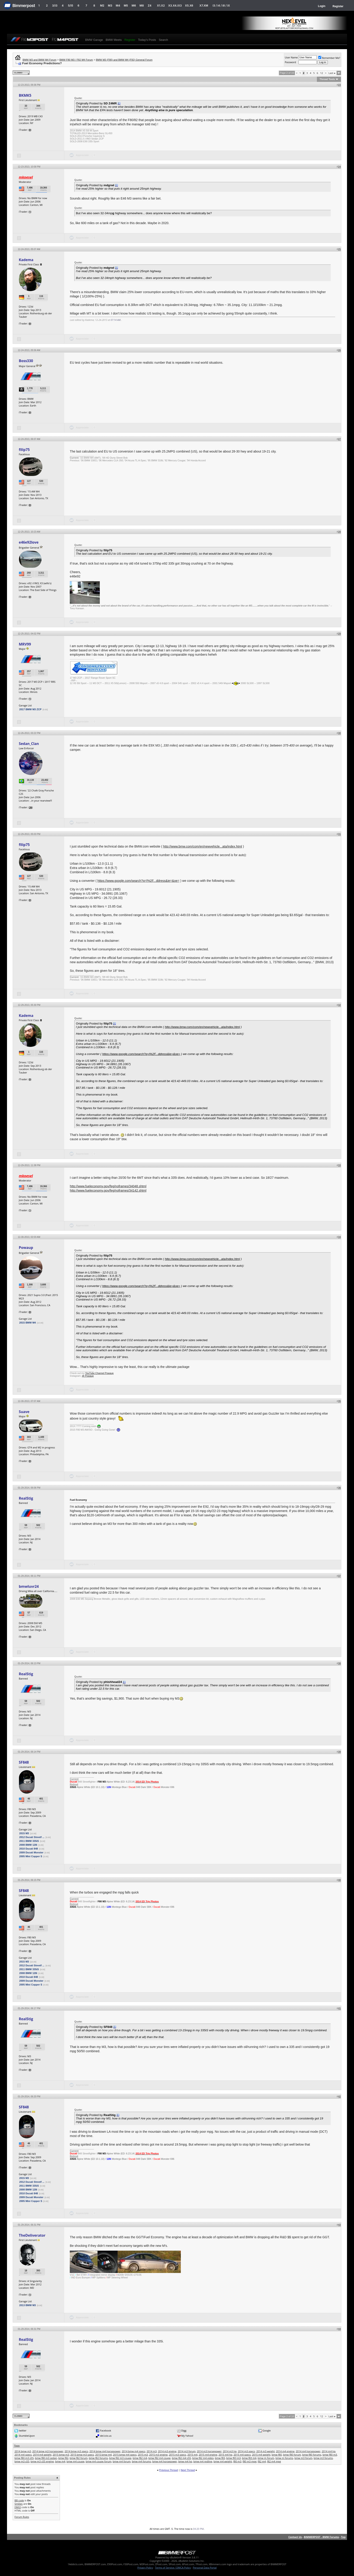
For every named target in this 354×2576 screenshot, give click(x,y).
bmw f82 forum (78, 2458)
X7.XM (203, 5)
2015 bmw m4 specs (124, 2454)
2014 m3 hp (230, 2451)
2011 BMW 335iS (29, 1841)
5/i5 (70, 5)
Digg (183, 2430)
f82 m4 (262, 2461)
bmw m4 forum (121, 2461)
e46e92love (28, 542)
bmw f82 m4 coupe (159, 2458)
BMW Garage (94, 39)
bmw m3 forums (323, 2458)
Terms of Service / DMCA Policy (173, 2567)
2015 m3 (143, 2454)
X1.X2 (161, 5)
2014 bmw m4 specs (133, 2451)
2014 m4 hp (328, 2451)
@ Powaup (88, 1375)
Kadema (26, 259)
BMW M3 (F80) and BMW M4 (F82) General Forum (124, 59)
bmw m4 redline (202, 2461)
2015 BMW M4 (27, 1322)
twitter (22, 2430)
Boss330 (26, 360)
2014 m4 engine (285, 2451)
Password (290, 62)
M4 (118, 5)
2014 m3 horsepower (209, 2451)
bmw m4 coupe (75, 2461)
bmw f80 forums (311, 2454)
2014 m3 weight (265, 2451)
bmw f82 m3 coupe (120, 2458)
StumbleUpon (27, 2435)
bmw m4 (60, 2461)
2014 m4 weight (42, 2454)
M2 (102, 5)
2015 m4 (192, 2454)
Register (338, 6)
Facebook (105, 2430)
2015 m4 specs (242, 2454)
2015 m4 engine (208, 2454)
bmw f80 (277, 2454)
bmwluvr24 (29, 1586)
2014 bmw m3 (22, 2451)
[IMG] (17, 2507)
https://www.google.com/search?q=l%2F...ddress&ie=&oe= (138, 880)
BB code (19, 2500)
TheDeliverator (32, 2235)
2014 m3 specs (246, 2451)
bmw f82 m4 (140, 2458)
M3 (110, 5)
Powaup (26, 1247)
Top (343, 2537)
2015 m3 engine (158, 2454)
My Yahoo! (187, 2435)
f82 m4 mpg (274, 2461)
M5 (126, 5)
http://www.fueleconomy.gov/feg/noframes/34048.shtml (108, 1186)
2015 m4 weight (261, 2454)
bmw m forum (266, 2458)
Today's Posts (147, 39)
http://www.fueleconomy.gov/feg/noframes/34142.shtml (108, 1190)
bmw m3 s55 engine (42, 2461)
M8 (142, 5)
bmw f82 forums (98, 2458)
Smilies (18, 2503)
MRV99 (25, 644)
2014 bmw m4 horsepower (104, 2451)
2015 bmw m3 (61, 2454)
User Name (291, 57)
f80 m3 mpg (249, 2461)
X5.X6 (189, 5)
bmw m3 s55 (21, 2461)
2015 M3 (24, 1833)
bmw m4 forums (141, 2461)
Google (267, 2430)
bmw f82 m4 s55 (181, 2458)
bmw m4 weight (223, 2461)
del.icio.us (106, 2435)
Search (163, 39)
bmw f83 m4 (249, 2458)
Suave (24, 1411)
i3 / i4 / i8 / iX (221, 5)
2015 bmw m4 (103, 2454)
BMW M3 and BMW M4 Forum (39, 59)
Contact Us (295, 2537)
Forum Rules (21, 2517)
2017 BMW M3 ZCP (30, 709)
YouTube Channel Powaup (99, 1373)
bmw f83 (220, 2458)
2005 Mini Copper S (30, 1856)
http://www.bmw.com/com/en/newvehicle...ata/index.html (202, 846)
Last (331, 73)
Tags (17, 2445)
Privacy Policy (145, 2567)
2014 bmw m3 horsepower (47, 2451)
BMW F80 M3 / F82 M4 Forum (76, 59)
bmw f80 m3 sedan (46, 2458)
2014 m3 (152, 2451)
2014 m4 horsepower (308, 2451)
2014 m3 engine (167, 2451)
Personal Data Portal (205, 2567)
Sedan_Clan (29, 743)
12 (321, 73)
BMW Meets (114, 39)
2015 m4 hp (225, 2454)
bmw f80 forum (292, 2454)
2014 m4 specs (23, 2454)
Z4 (149, 5)
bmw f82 (63, 2458)
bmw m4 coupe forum (99, 2461)
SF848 (24, 1762)
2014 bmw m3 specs (76, 2451)
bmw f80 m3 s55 (24, 2458)
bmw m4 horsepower (164, 2461)
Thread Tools (327, 79)
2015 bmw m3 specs (82, 2454)
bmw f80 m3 (330, 2454)
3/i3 (54, 5)
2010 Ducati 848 (28, 1848)
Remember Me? (329, 58)
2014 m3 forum (187, 2451)
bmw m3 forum (303, 2458)
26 (30, 807)
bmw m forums (284, 2458)
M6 (134, 5)
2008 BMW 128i (28, 1844)
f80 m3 (237, 2461)
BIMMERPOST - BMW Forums (321, 2537)
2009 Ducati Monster (31, 1852)
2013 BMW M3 (27, 2305)
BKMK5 (25, 95)
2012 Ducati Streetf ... (31, 1837)
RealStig (26, 1498)
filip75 (24, 449)
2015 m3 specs (177, 2454)
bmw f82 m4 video (203, 2458)
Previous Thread (168, 2470)
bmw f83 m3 (233, 2458)
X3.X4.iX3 (175, 5)
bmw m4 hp (185, 2461)
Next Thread (188, 2470)
